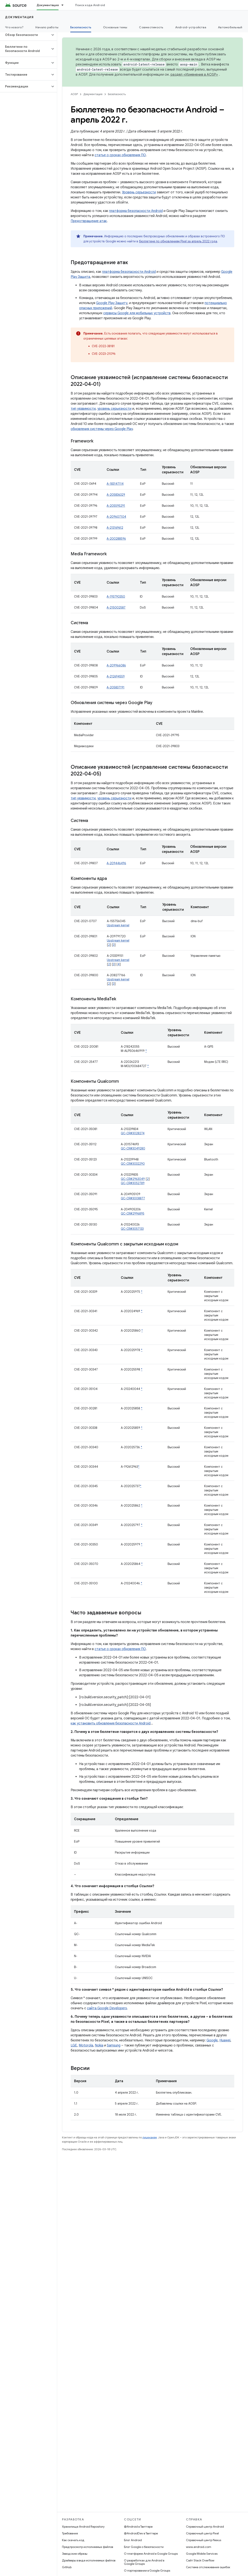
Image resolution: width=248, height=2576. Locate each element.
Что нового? (14, 27)
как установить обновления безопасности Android (110, 1723)
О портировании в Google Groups (147, 2570)
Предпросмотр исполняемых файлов (87, 2547)
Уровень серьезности (139, 192)
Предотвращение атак (89, 221)
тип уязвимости (83, 409)
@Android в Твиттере (138, 2526)
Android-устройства (190, 27)
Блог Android (133, 2540)
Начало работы (46, 27)
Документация (19, 17)
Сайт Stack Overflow (200, 2560)
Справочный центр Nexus (203, 2540)
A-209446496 (116, 863)
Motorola (86, 2045)
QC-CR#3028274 (133, 1133)
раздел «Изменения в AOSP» (194, 74)
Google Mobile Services (202, 2554)
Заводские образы (74, 2554)
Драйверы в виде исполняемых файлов (88, 2560)
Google (212, 2040)
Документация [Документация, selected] (48, 5)
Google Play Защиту (111, 303)
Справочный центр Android (205, 2526)
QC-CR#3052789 (133, 1183)
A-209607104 (116, 517)
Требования (70, 2533)
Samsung (113, 2045)
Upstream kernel (118, 925)
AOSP (74, 94)
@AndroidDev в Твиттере (141, 2533)
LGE (74, 2045)
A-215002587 (116, 607)
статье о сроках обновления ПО (120, 155)
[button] (25, 34)
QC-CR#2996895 (132, 1213)
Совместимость (151, 27)
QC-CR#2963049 (133, 1179)
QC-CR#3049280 (133, 1148)
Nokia (99, 2045)
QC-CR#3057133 (132, 1229)
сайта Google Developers (107, 2008)
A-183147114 (115, 484)
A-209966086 (116, 665)
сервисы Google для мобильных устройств (137, 313)
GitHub (67, 2567)
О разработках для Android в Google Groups (144, 2562)
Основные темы (115, 27)
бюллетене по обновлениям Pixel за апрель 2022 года (178, 241)
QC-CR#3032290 (133, 1164)
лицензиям (149, 2137)
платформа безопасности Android (136, 211)
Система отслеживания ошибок (208, 2567)
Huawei (224, 2040)
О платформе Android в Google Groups (151, 2554)
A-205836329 (116, 495)
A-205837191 (115, 687)
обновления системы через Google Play (102, 429)
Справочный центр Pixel (202, 2533)
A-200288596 (116, 539)
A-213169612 (115, 528)
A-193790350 (116, 596)
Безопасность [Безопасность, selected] (80, 27)
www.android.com (198, 2547)
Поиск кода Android (90, 5)
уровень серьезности (114, 409)
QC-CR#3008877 (133, 1198)
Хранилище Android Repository (83, 2526)
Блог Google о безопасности (144, 2547)
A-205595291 (116, 506)
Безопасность (117, 94)
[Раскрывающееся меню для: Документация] (64, 5)
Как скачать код (73, 2540)
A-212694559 (116, 676)
